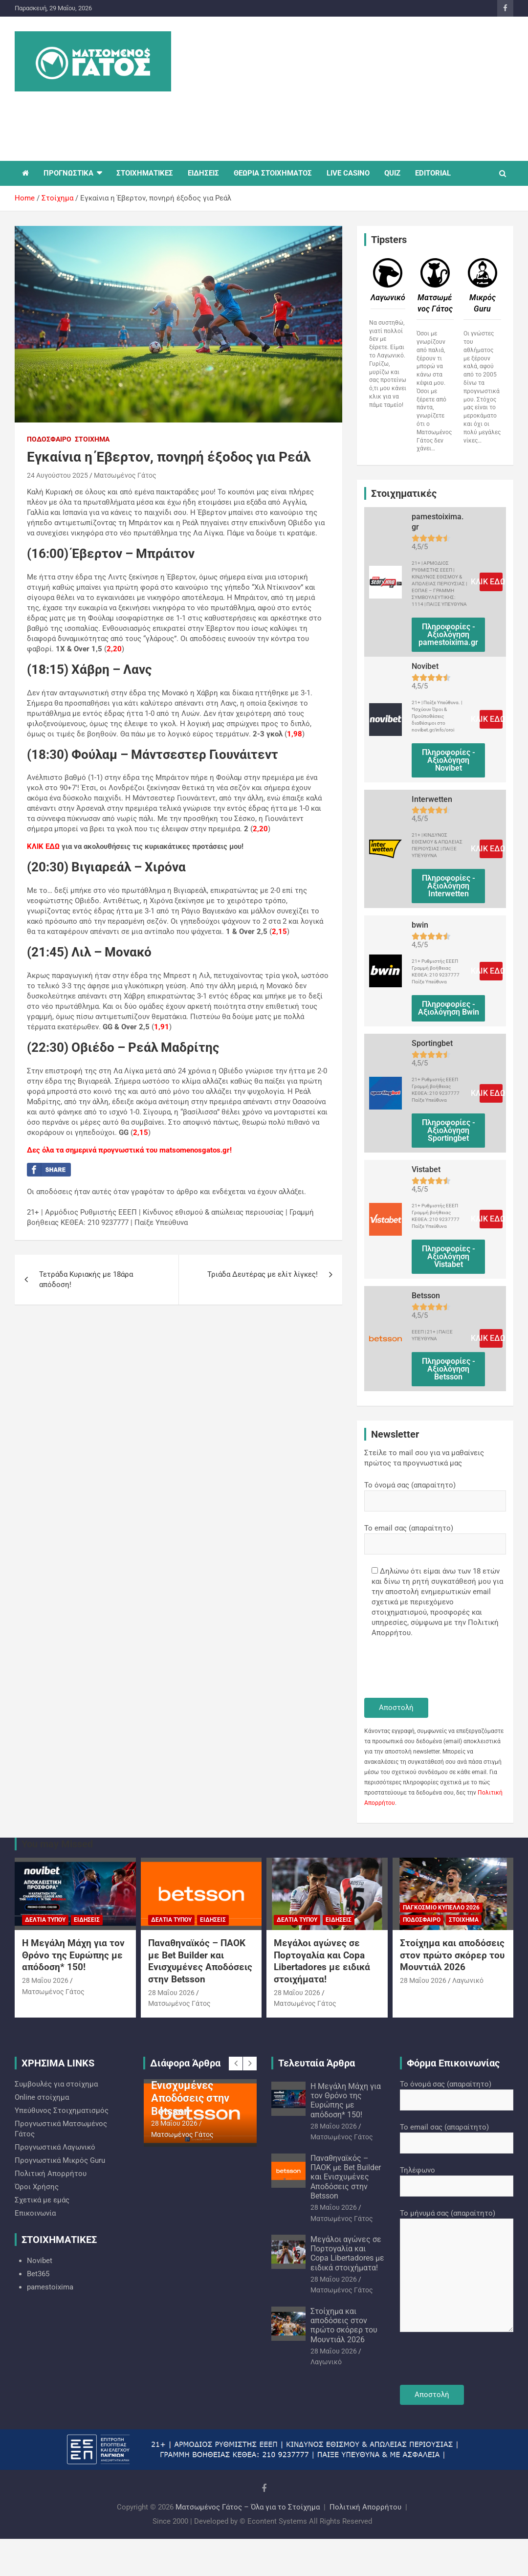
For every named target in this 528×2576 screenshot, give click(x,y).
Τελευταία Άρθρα (316, 2063)
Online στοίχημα (42, 2097)
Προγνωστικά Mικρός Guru (60, 2160)
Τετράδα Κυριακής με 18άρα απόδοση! (86, 1279)
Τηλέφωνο (457, 2178)
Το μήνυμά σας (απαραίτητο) (457, 2271)
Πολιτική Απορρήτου (51, 2173)
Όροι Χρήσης (37, 2186)
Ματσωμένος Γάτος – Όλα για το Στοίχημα (248, 2507)
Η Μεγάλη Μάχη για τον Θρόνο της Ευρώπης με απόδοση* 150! (73, 1955)
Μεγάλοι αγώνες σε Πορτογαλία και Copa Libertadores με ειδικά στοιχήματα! (322, 1961)
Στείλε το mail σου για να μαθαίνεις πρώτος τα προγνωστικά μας (424, 1457)
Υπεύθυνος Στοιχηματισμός (62, 2110)
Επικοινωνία (35, 2213)
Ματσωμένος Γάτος (125, 475)
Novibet (39, 2260)
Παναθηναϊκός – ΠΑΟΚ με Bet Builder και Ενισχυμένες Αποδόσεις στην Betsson (200, 1961)
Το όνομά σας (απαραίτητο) (435, 1493)
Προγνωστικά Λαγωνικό (55, 2147)
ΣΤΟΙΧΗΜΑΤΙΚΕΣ (144, 173)
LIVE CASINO (348, 173)
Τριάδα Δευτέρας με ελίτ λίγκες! (262, 1274)
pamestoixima (50, 2287)
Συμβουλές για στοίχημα (56, 2084)
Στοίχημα (92, 439)
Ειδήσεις (87, 1919)
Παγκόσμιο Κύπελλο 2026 (441, 1907)
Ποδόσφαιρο (49, 439)
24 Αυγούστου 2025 (57, 475)
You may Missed (57, 1844)
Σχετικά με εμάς (42, 2200)
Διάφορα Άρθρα (185, 2063)
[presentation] (438, 1669)
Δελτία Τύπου (45, 1919)
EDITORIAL (433, 173)
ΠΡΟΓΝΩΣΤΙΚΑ (68, 173)
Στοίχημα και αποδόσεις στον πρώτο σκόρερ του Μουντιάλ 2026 (452, 1955)
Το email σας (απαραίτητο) (435, 1536)
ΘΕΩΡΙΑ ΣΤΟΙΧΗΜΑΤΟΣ (273, 173)
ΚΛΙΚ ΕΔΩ (43, 846)
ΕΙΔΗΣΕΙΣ (203, 173)
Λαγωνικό (468, 1980)
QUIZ (392, 173)
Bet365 (38, 2273)
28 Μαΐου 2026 (45, 1980)
